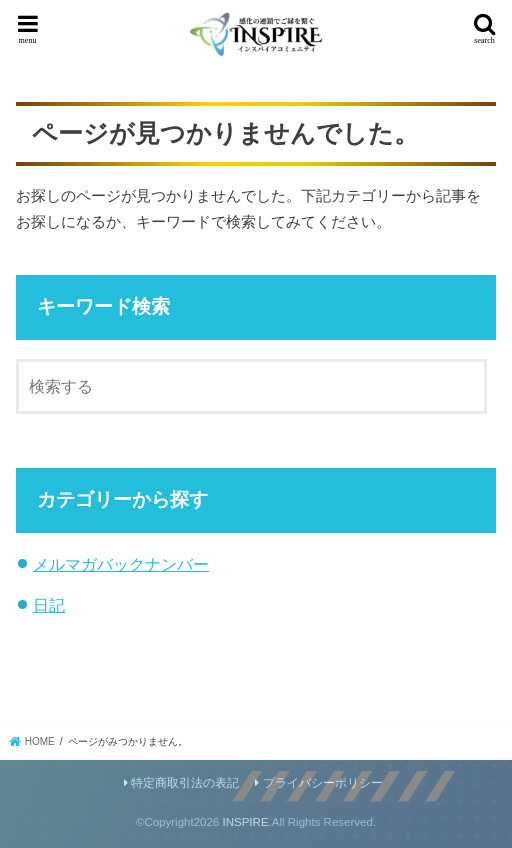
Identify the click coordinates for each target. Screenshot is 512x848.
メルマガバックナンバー (121, 564)
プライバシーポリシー (323, 783)
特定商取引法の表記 (185, 783)
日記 (49, 605)
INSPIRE (245, 822)
